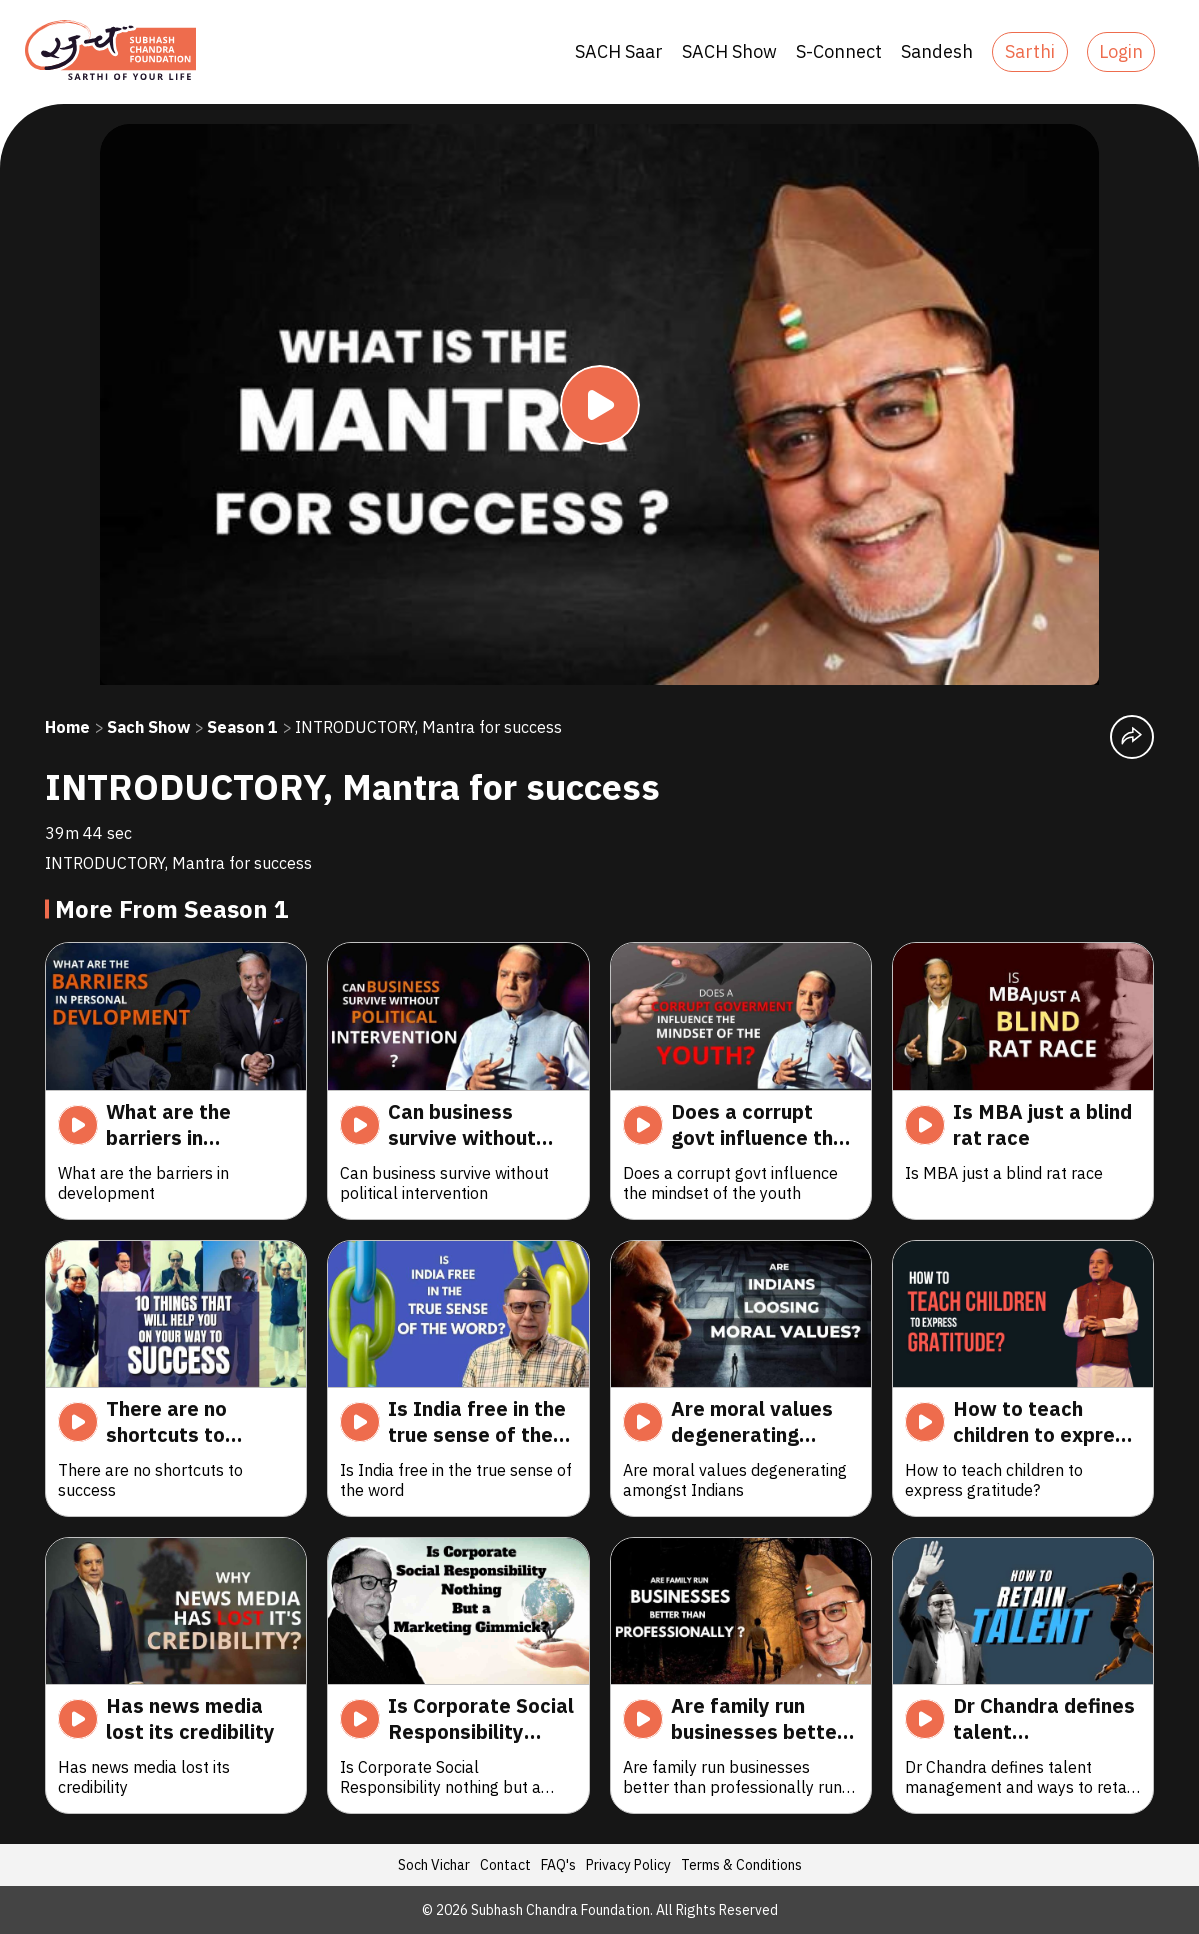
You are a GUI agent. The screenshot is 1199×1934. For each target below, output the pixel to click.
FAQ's (558, 1865)
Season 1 (242, 727)
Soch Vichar (434, 1865)
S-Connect (839, 51)
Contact (505, 1865)
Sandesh (937, 51)
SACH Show (729, 51)
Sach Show (148, 727)
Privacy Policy (628, 1865)
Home (67, 727)
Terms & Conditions (741, 1865)
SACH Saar (619, 51)
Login (1121, 51)
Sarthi (1030, 51)
